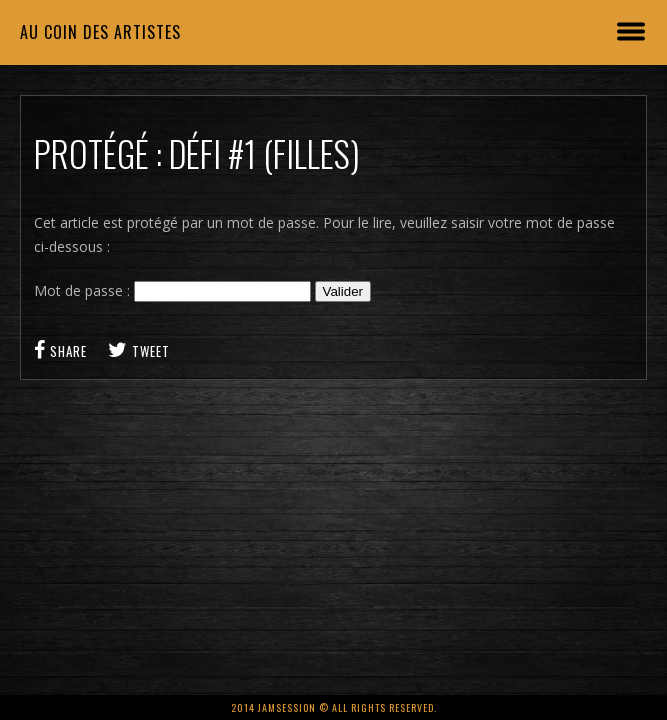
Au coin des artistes (100, 32)
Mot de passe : (172, 290)
